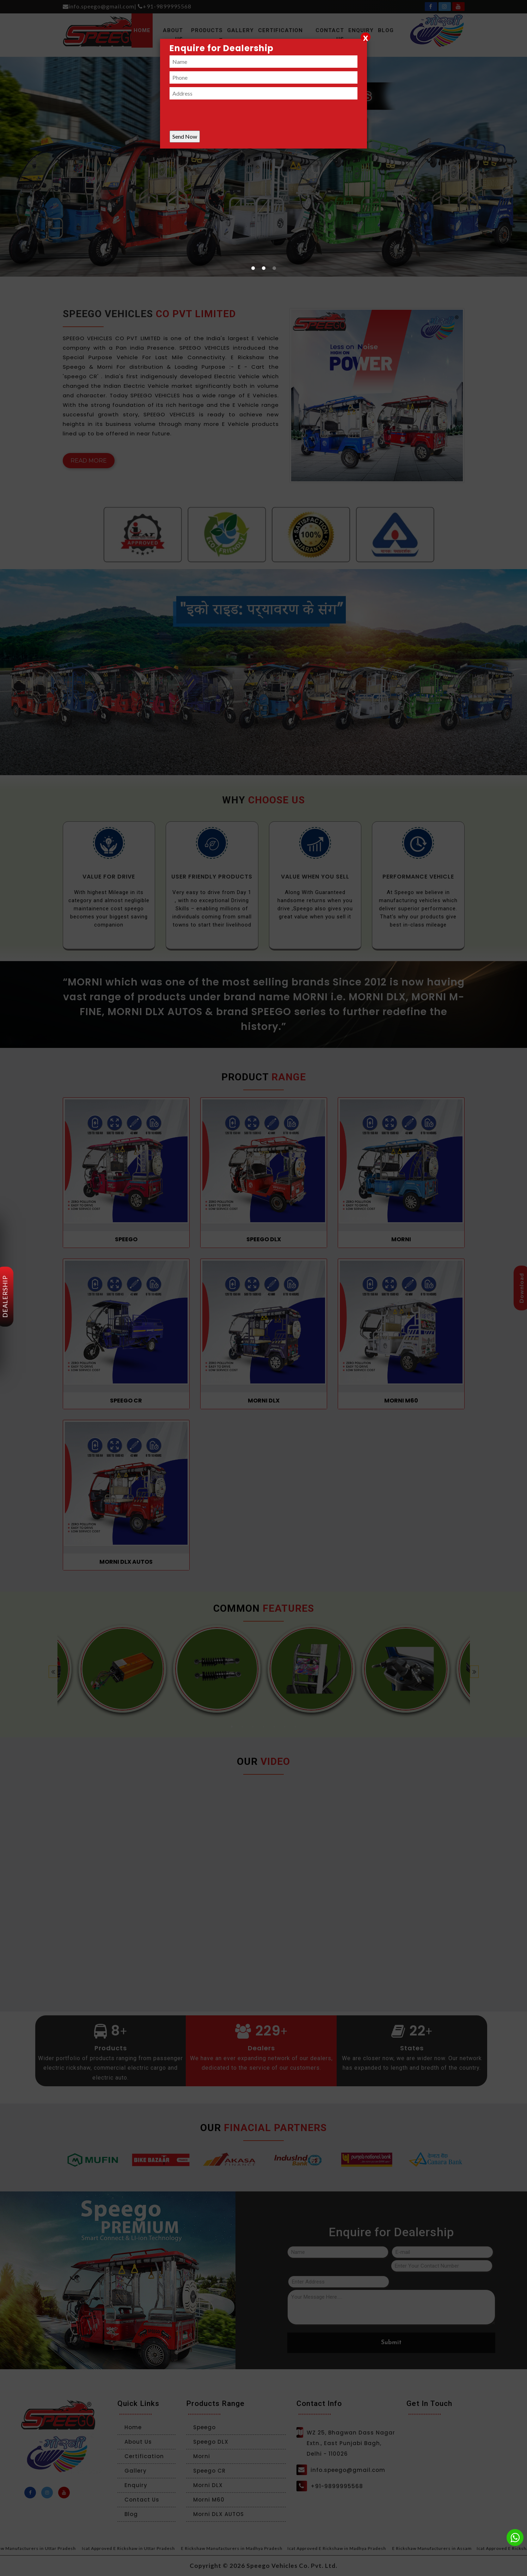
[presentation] (223, 117)
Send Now (184, 136)
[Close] (365, 37)
